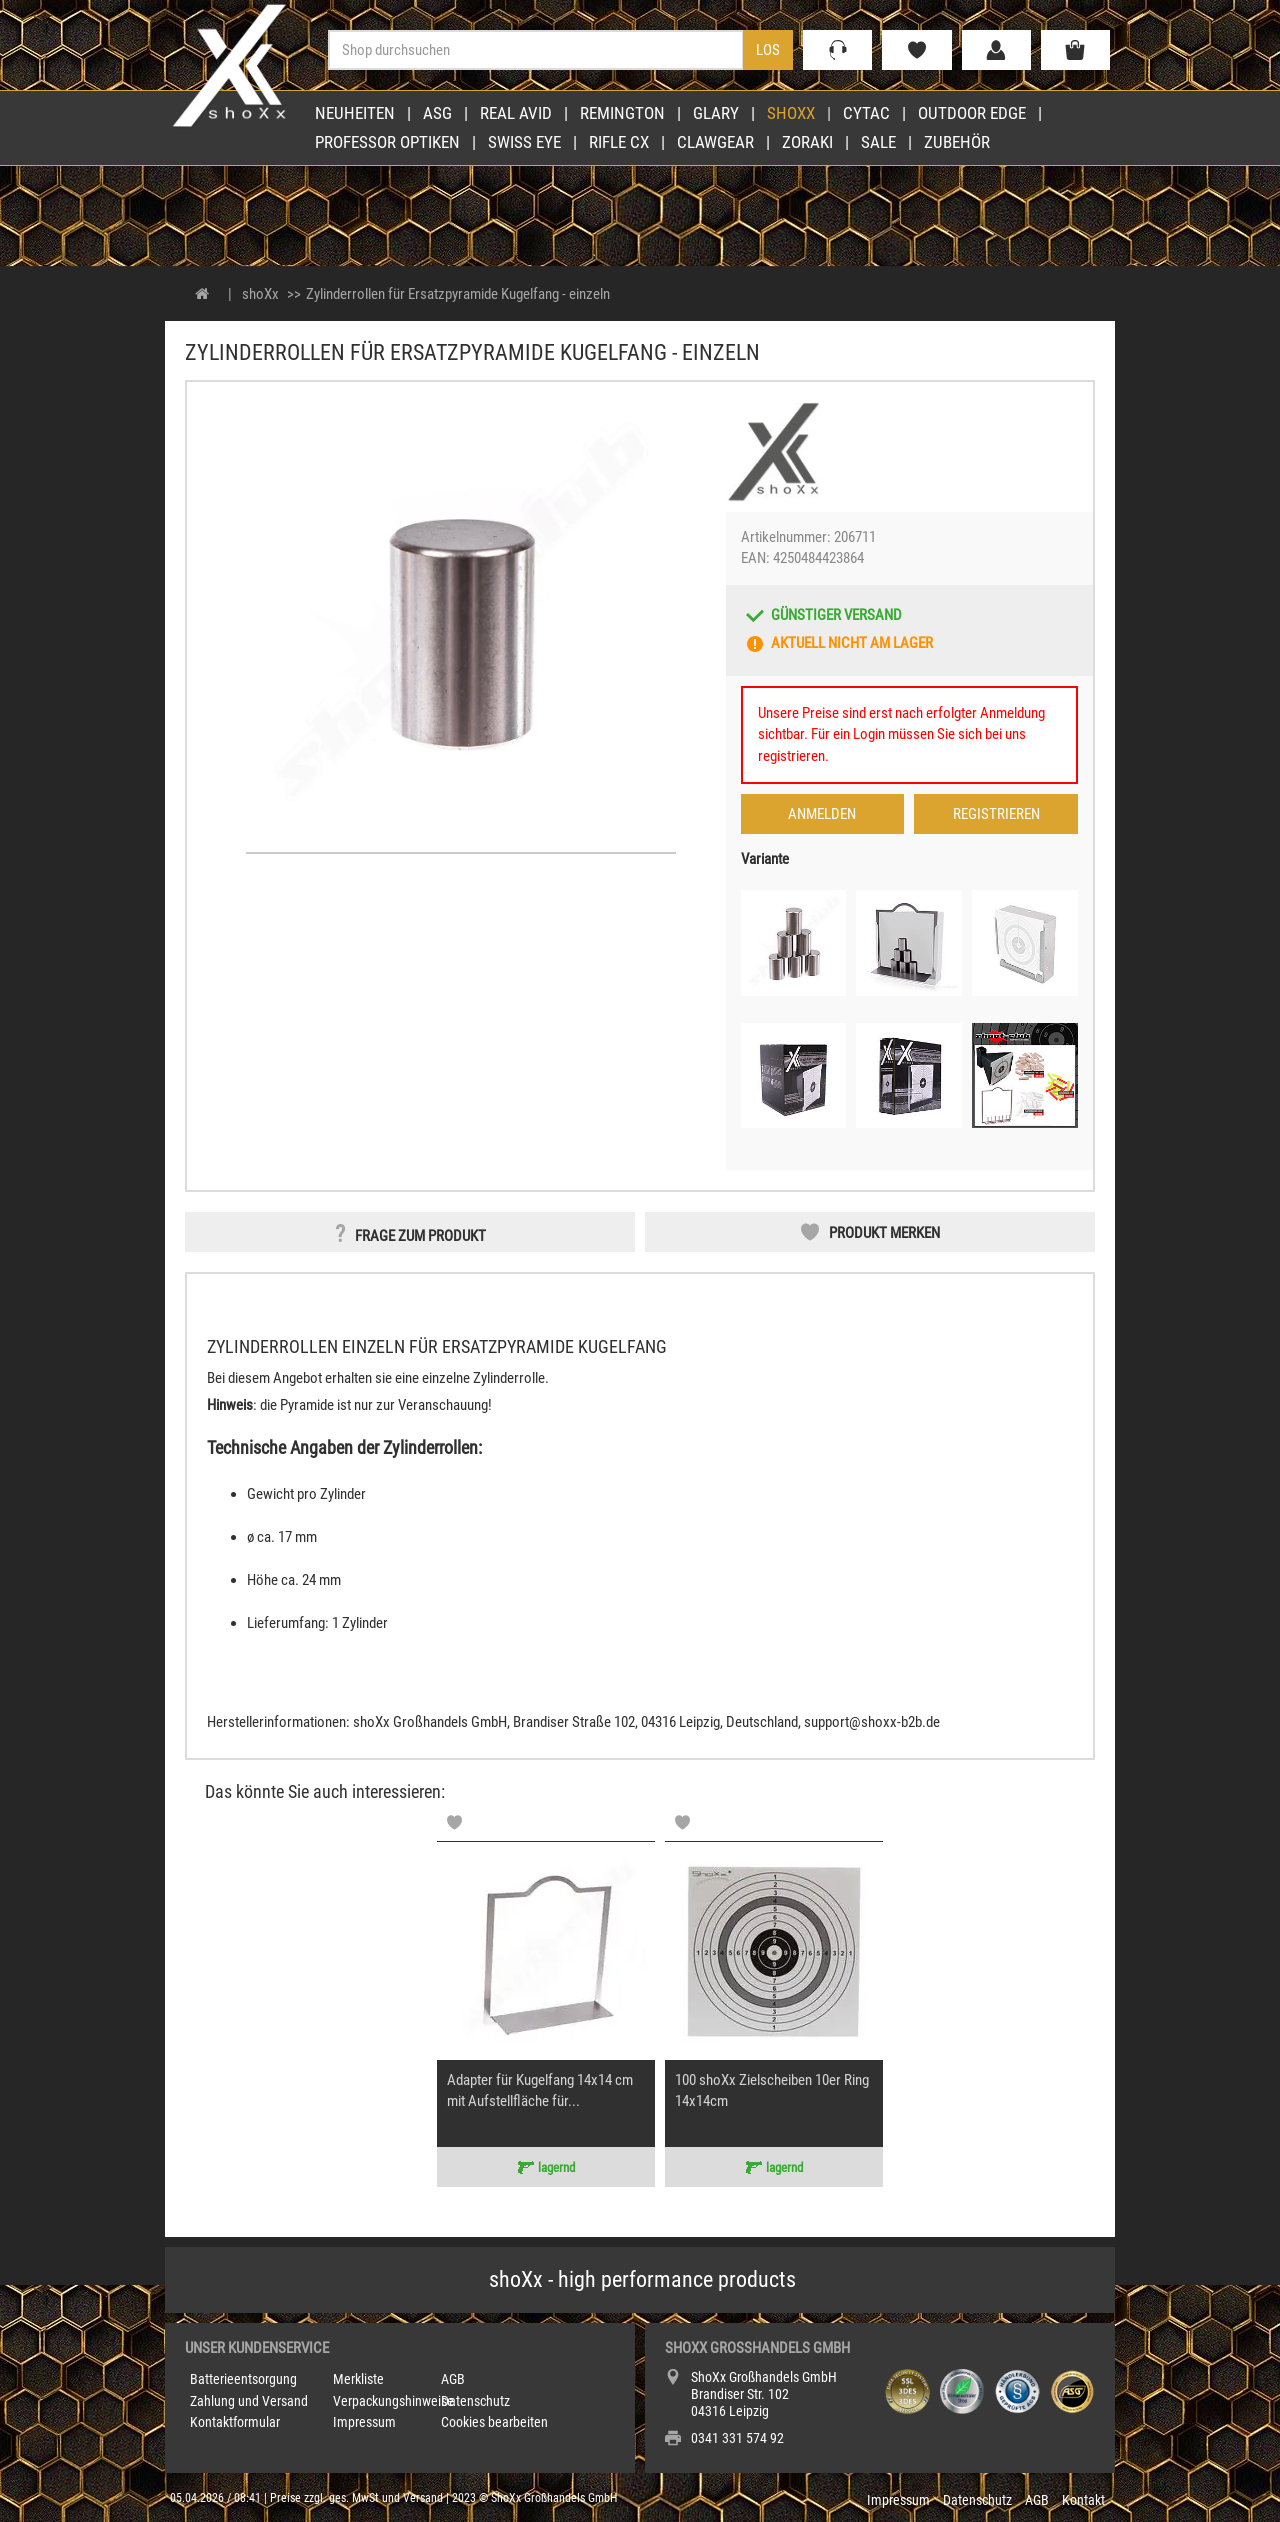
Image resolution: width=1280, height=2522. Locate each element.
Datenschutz (475, 2401)
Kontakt (1083, 2500)
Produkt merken (884, 1233)
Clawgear (715, 142)
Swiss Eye (524, 142)
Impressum (364, 2422)
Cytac (866, 113)
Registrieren (996, 814)
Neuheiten (355, 113)
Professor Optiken (387, 142)
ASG (437, 113)
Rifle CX (619, 142)
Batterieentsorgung (243, 2379)
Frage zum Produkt (420, 1236)
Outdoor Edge (972, 113)
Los (768, 50)
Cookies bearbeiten (494, 2422)
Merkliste (358, 2379)
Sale (878, 142)
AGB (453, 2379)
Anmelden (822, 814)
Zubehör (957, 142)
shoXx (791, 113)
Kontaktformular (235, 2422)
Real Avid (516, 113)
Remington (622, 113)
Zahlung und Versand (249, 2401)
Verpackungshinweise (393, 2401)
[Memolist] (454, 1822)
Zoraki (807, 142)
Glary (716, 113)
